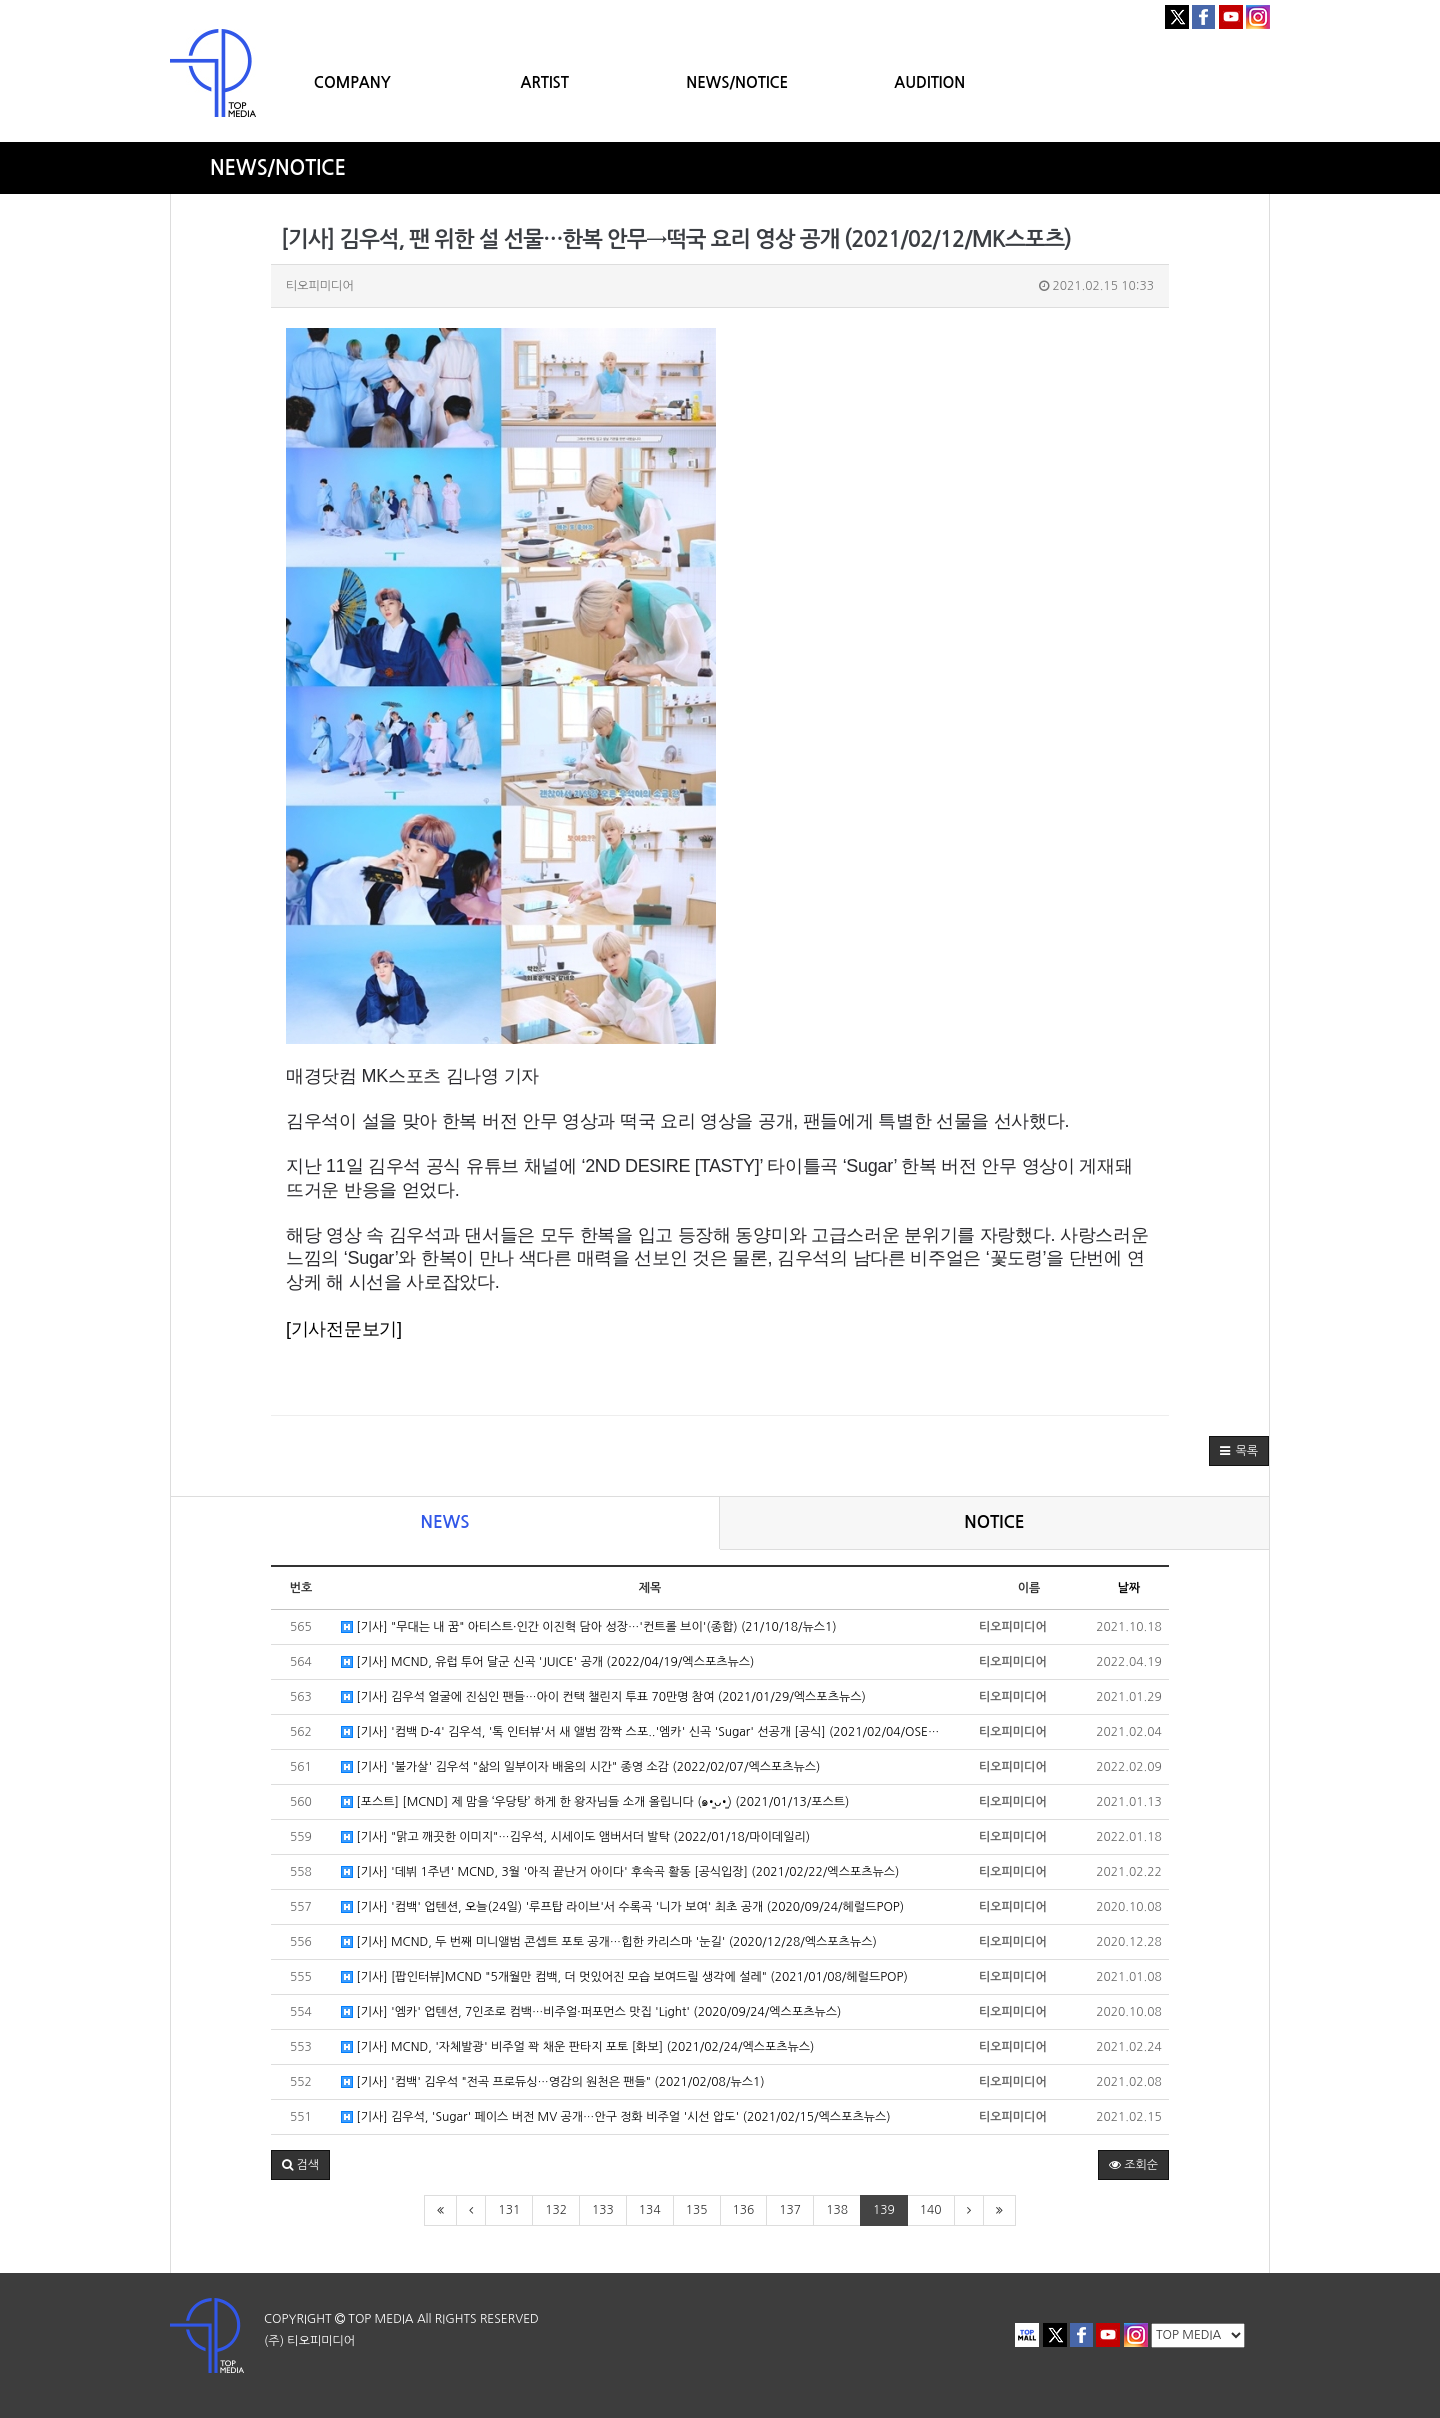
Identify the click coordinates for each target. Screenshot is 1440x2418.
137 (790, 2210)
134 (650, 2210)
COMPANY (352, 82)
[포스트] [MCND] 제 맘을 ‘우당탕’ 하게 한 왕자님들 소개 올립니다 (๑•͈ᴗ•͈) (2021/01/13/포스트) (595, 1802)
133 (603, 2210)
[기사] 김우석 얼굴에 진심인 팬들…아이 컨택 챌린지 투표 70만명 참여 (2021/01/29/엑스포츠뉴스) (603, 1697)
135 (697, 2210)
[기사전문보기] (344, 1329)
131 (509, 2210)
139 (884, 2210)
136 (744, 2210)
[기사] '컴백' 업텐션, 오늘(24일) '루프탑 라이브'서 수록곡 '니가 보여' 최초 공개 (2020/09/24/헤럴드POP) (622, 1907)
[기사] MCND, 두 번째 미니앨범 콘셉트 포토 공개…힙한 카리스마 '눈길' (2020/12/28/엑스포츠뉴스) (609, 1942)
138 (837, 2210)
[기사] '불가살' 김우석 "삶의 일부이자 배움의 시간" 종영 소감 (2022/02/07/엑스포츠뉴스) (580, 1767)
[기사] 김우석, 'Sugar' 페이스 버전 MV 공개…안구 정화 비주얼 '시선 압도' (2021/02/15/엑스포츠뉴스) (616, 2117)
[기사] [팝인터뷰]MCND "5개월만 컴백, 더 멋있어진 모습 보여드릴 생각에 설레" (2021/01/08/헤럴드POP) (624, 1977)
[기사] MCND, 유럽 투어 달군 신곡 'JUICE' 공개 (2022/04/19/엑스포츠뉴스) (547, 1662)
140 (931, 2210)
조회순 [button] (1133, 2165)
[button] (1239, 1451)
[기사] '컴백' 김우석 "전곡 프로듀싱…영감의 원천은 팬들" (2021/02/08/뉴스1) (553, 2082)
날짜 (1129, 1588)
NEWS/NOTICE (737, 82)
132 (556, 2210)
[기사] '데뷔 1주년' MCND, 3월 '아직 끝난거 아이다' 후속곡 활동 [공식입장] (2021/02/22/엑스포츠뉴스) (620, 1872)
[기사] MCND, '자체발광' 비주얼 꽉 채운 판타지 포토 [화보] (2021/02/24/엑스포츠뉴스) (577, 2047)
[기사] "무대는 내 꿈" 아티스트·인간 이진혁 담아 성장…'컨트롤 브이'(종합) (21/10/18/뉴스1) (589, 1627)
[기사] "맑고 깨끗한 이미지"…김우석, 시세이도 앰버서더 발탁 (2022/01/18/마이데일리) (575, 1837)
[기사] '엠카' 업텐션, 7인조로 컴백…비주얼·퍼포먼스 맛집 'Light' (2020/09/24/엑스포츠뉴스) (591, 2012)
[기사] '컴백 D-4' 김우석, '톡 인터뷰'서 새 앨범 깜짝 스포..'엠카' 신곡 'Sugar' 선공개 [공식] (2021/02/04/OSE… (640, 1732)
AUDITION (929, 82)
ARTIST (545, 82)
